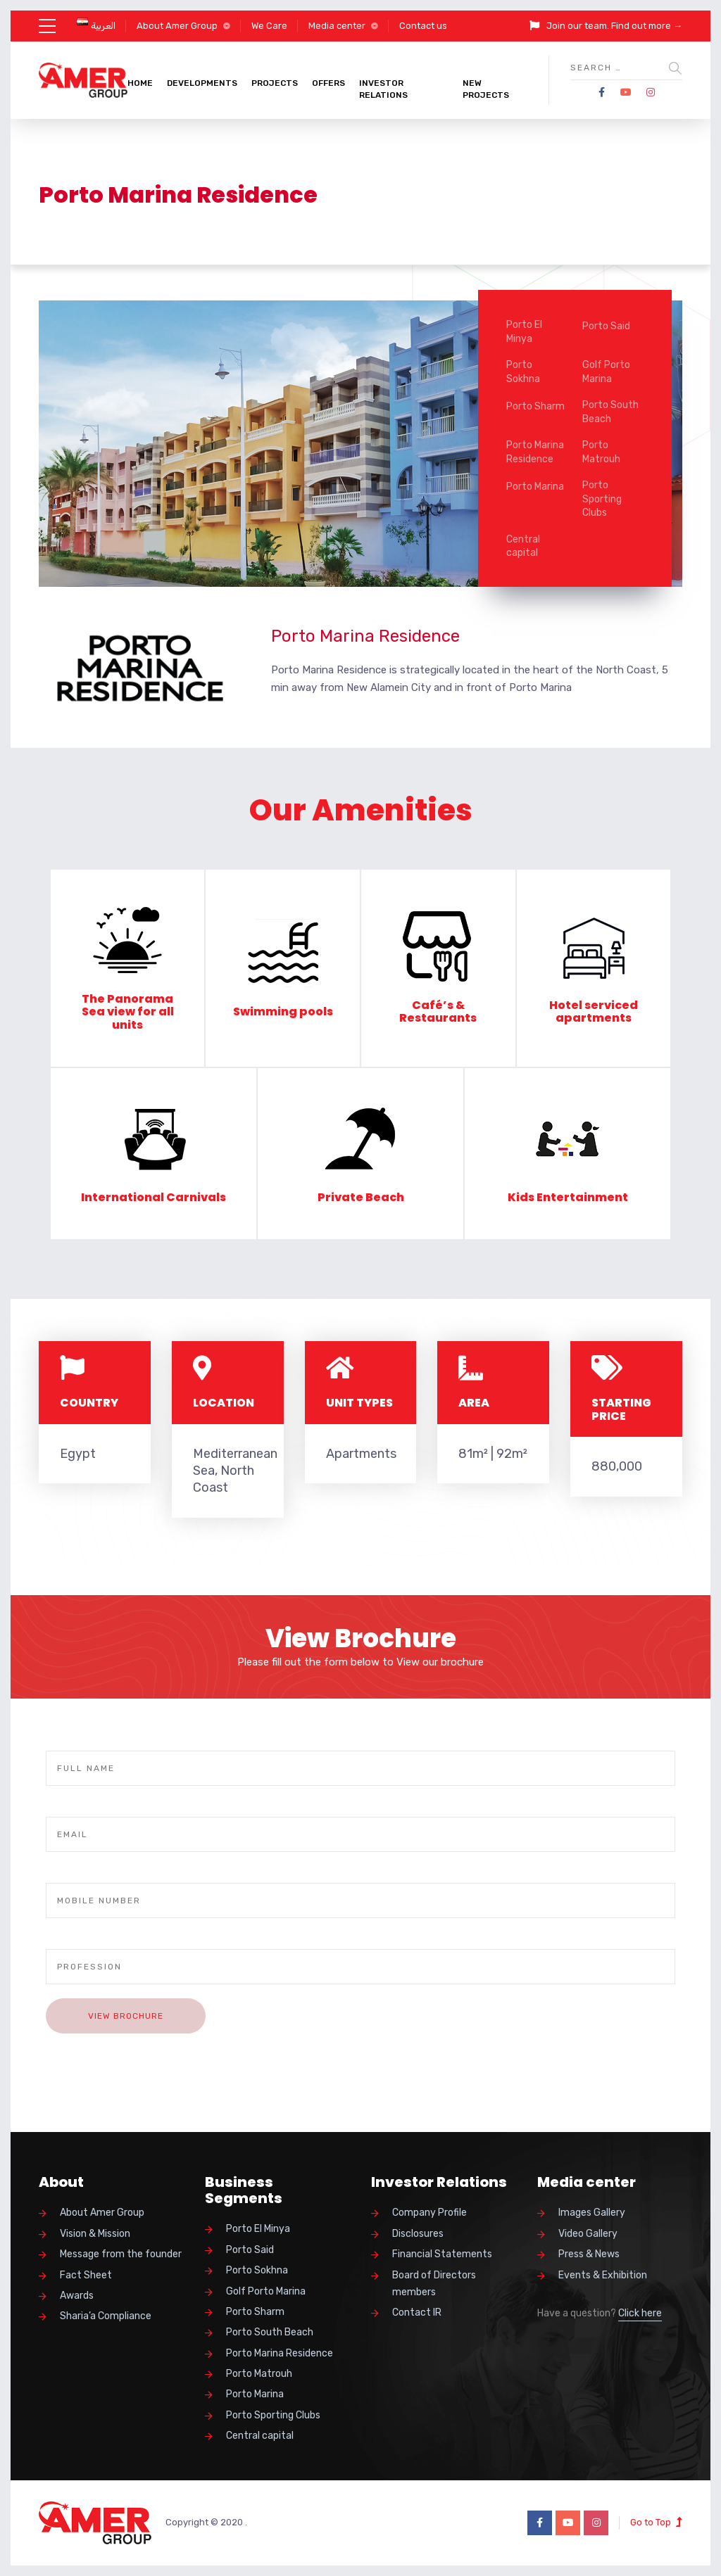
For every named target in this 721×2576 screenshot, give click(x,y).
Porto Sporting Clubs (602, 499)
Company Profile (429, 2213)
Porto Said (606, 326)
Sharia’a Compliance (105, 2316)
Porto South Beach (610, 412)
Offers (328, 83)
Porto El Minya (524, 332)
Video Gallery (587, 2234)
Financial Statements (442, 2254)
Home (140, 83)
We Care (269, 25)
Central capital (523, 546)
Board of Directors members (434, 2283)
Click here (640, 2313)
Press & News (589, 2254)
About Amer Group (177, 25)
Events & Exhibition (602, 2275)
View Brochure (125, 2016)
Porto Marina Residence (535, 452)
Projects (274, 83)
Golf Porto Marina (606, 372)
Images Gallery (591, 2213)
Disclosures (418, 2234)
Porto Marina (535, 487)
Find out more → (646, 25)
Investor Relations (383, 89)
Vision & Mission (95, 2234)
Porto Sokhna (523, 372)
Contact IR (416, 2312)
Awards (77, 2296)
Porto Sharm (535, 406)
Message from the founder (121, 2254)
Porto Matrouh (601, 452)
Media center (336, 25)
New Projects (486, 89)
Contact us (423, 25)
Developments (202, 83)
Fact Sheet (86, 2275)
